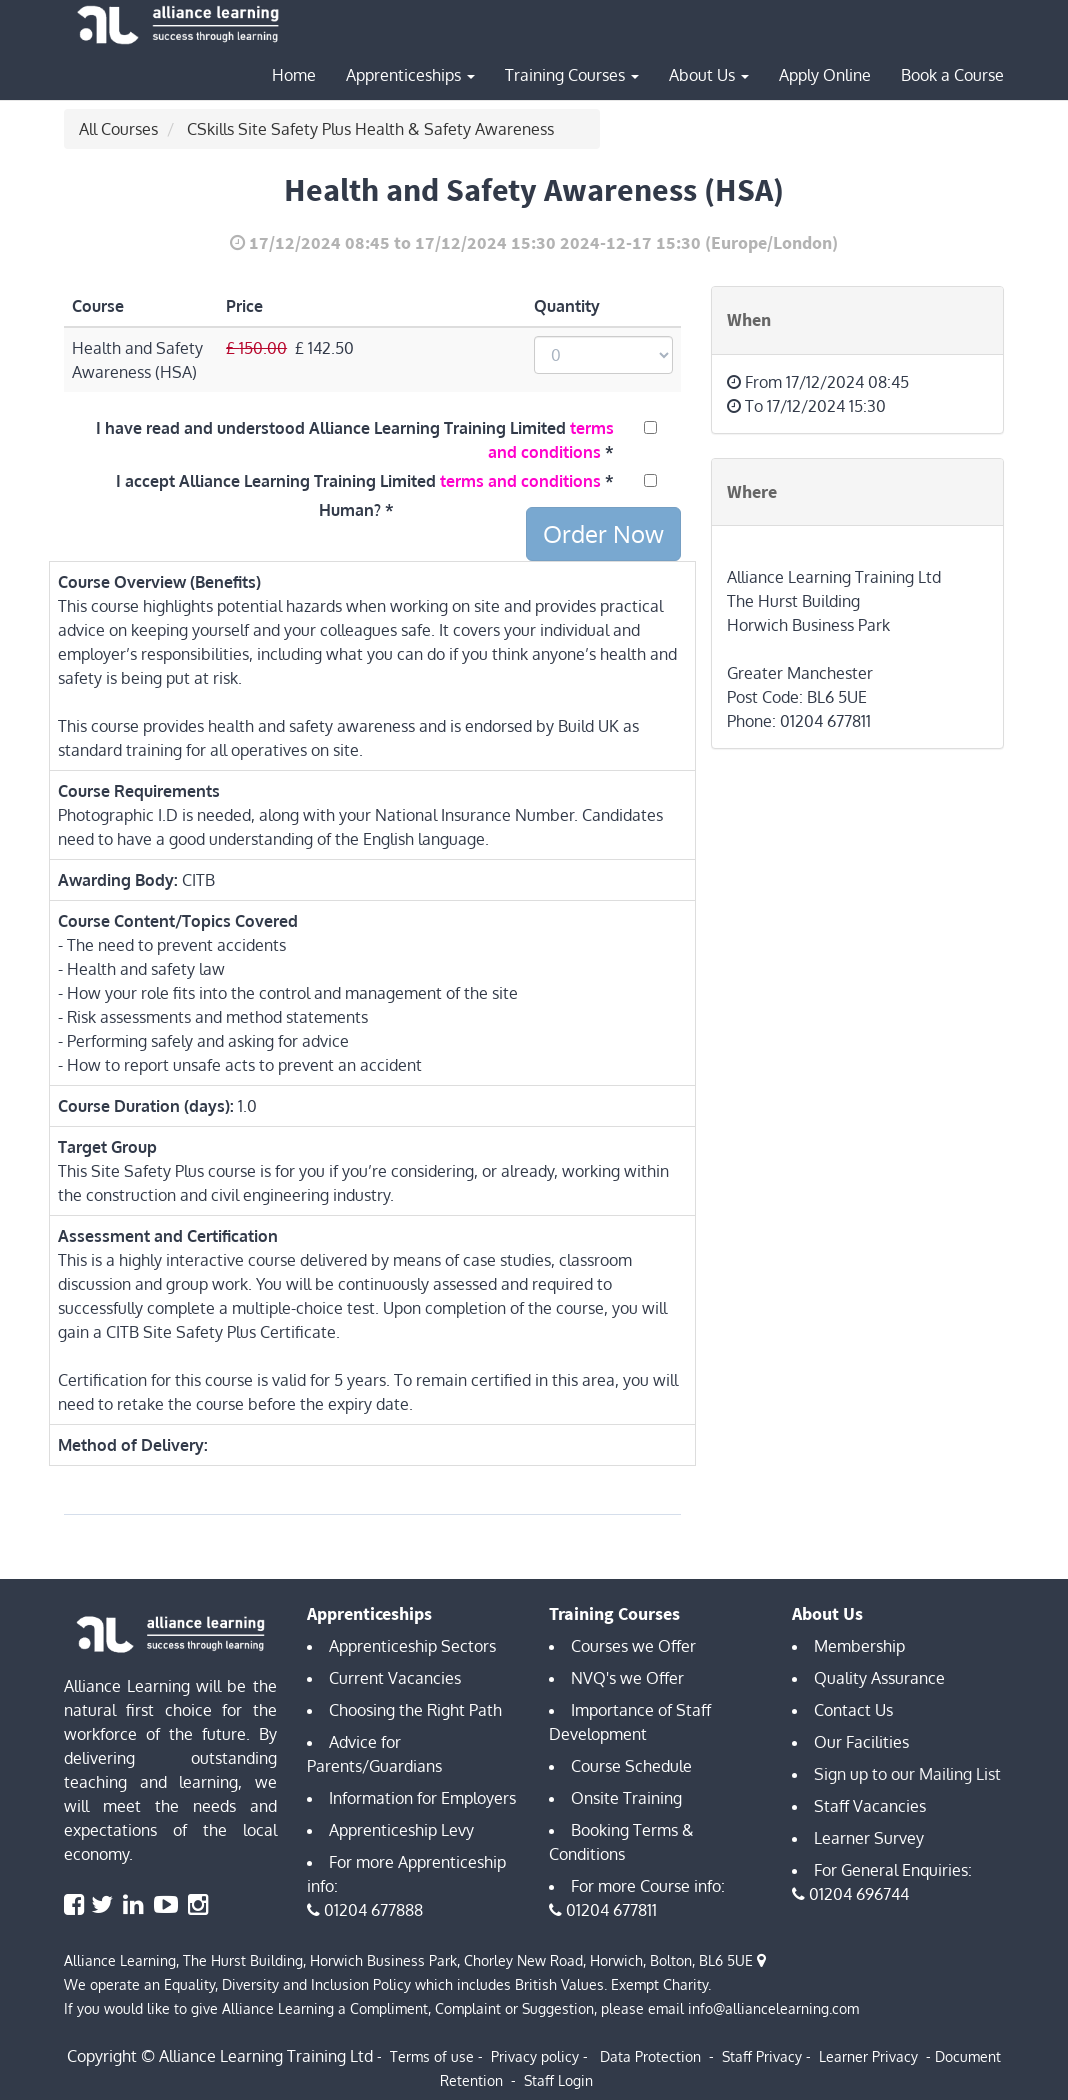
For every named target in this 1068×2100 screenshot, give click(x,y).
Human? (350, 510)
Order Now (603, 533)
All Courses (118, 129)
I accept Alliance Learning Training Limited (358, 481)
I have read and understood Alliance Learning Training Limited (355, 440)
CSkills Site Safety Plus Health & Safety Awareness (370, 129)
